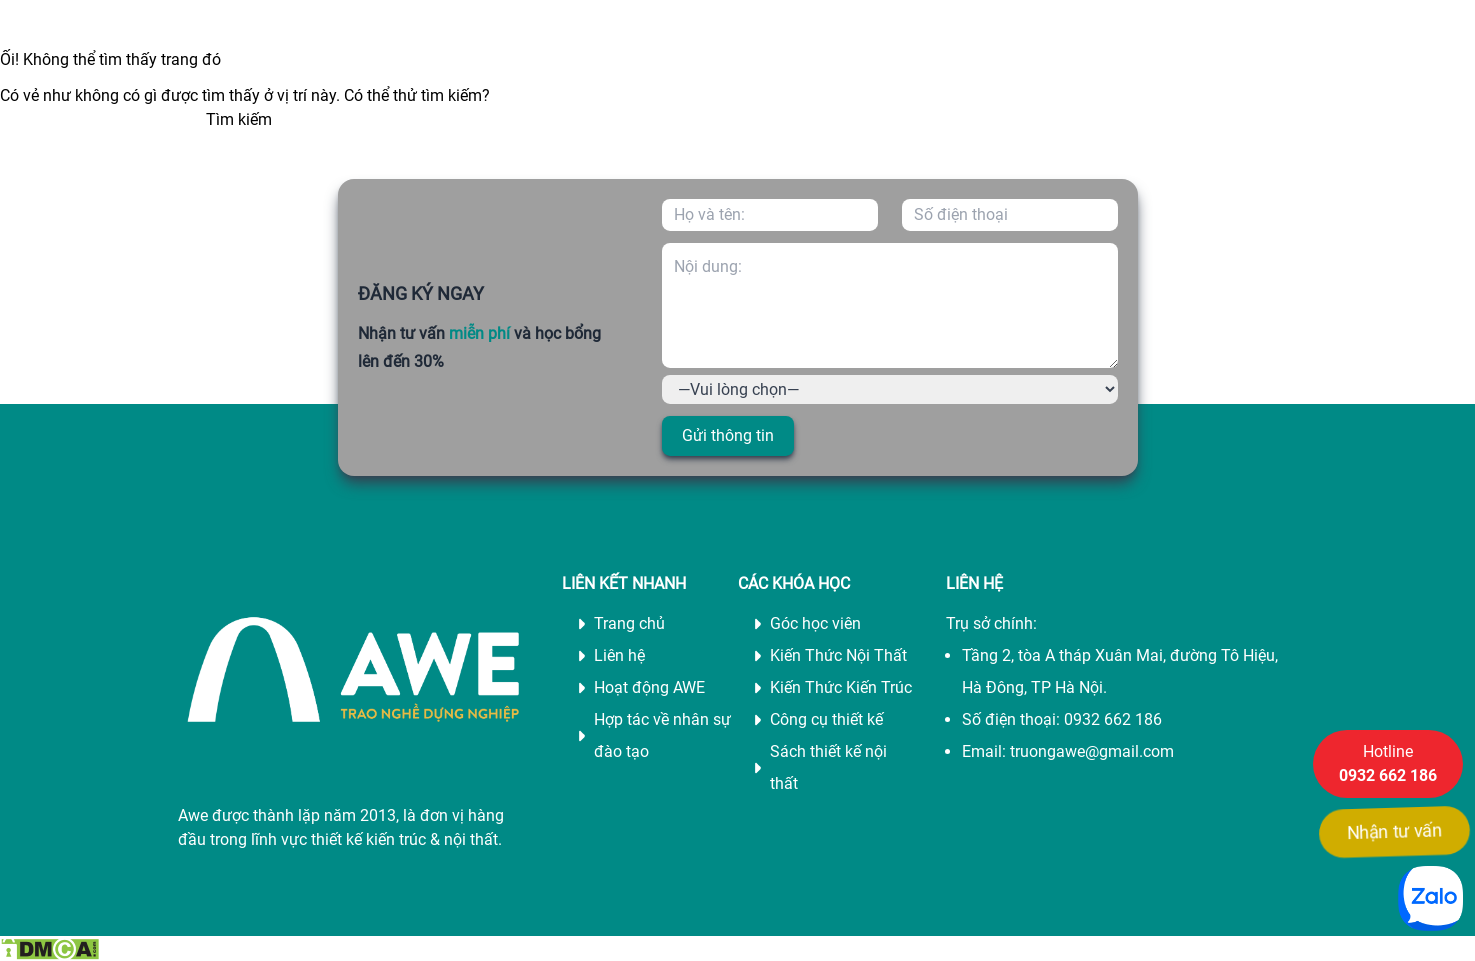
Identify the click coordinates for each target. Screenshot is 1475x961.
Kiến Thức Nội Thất (838, 655)
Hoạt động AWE (649, 687)
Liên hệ (619, 655)
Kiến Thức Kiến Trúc (841, 687)
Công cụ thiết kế (826, 719)
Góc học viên (815, 623)
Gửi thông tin (728, 435)
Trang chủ (629, 623)
